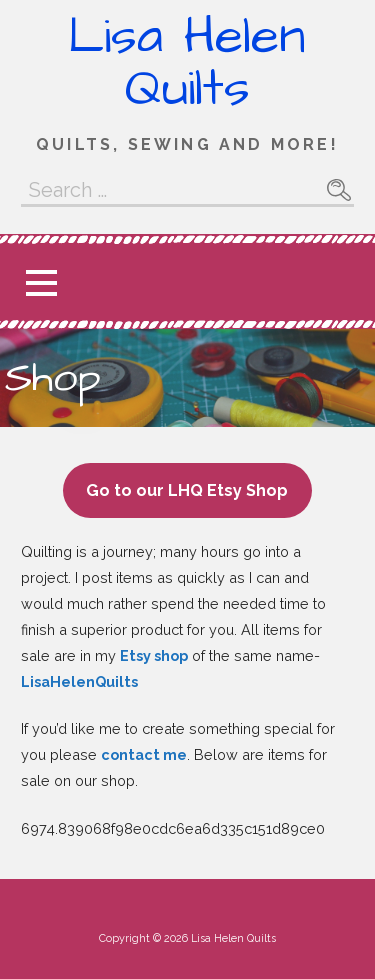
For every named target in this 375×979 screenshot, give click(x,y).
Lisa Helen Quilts (187, 63)
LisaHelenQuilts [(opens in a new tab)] (79, 681)
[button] (41, 282)
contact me (144, 754)
